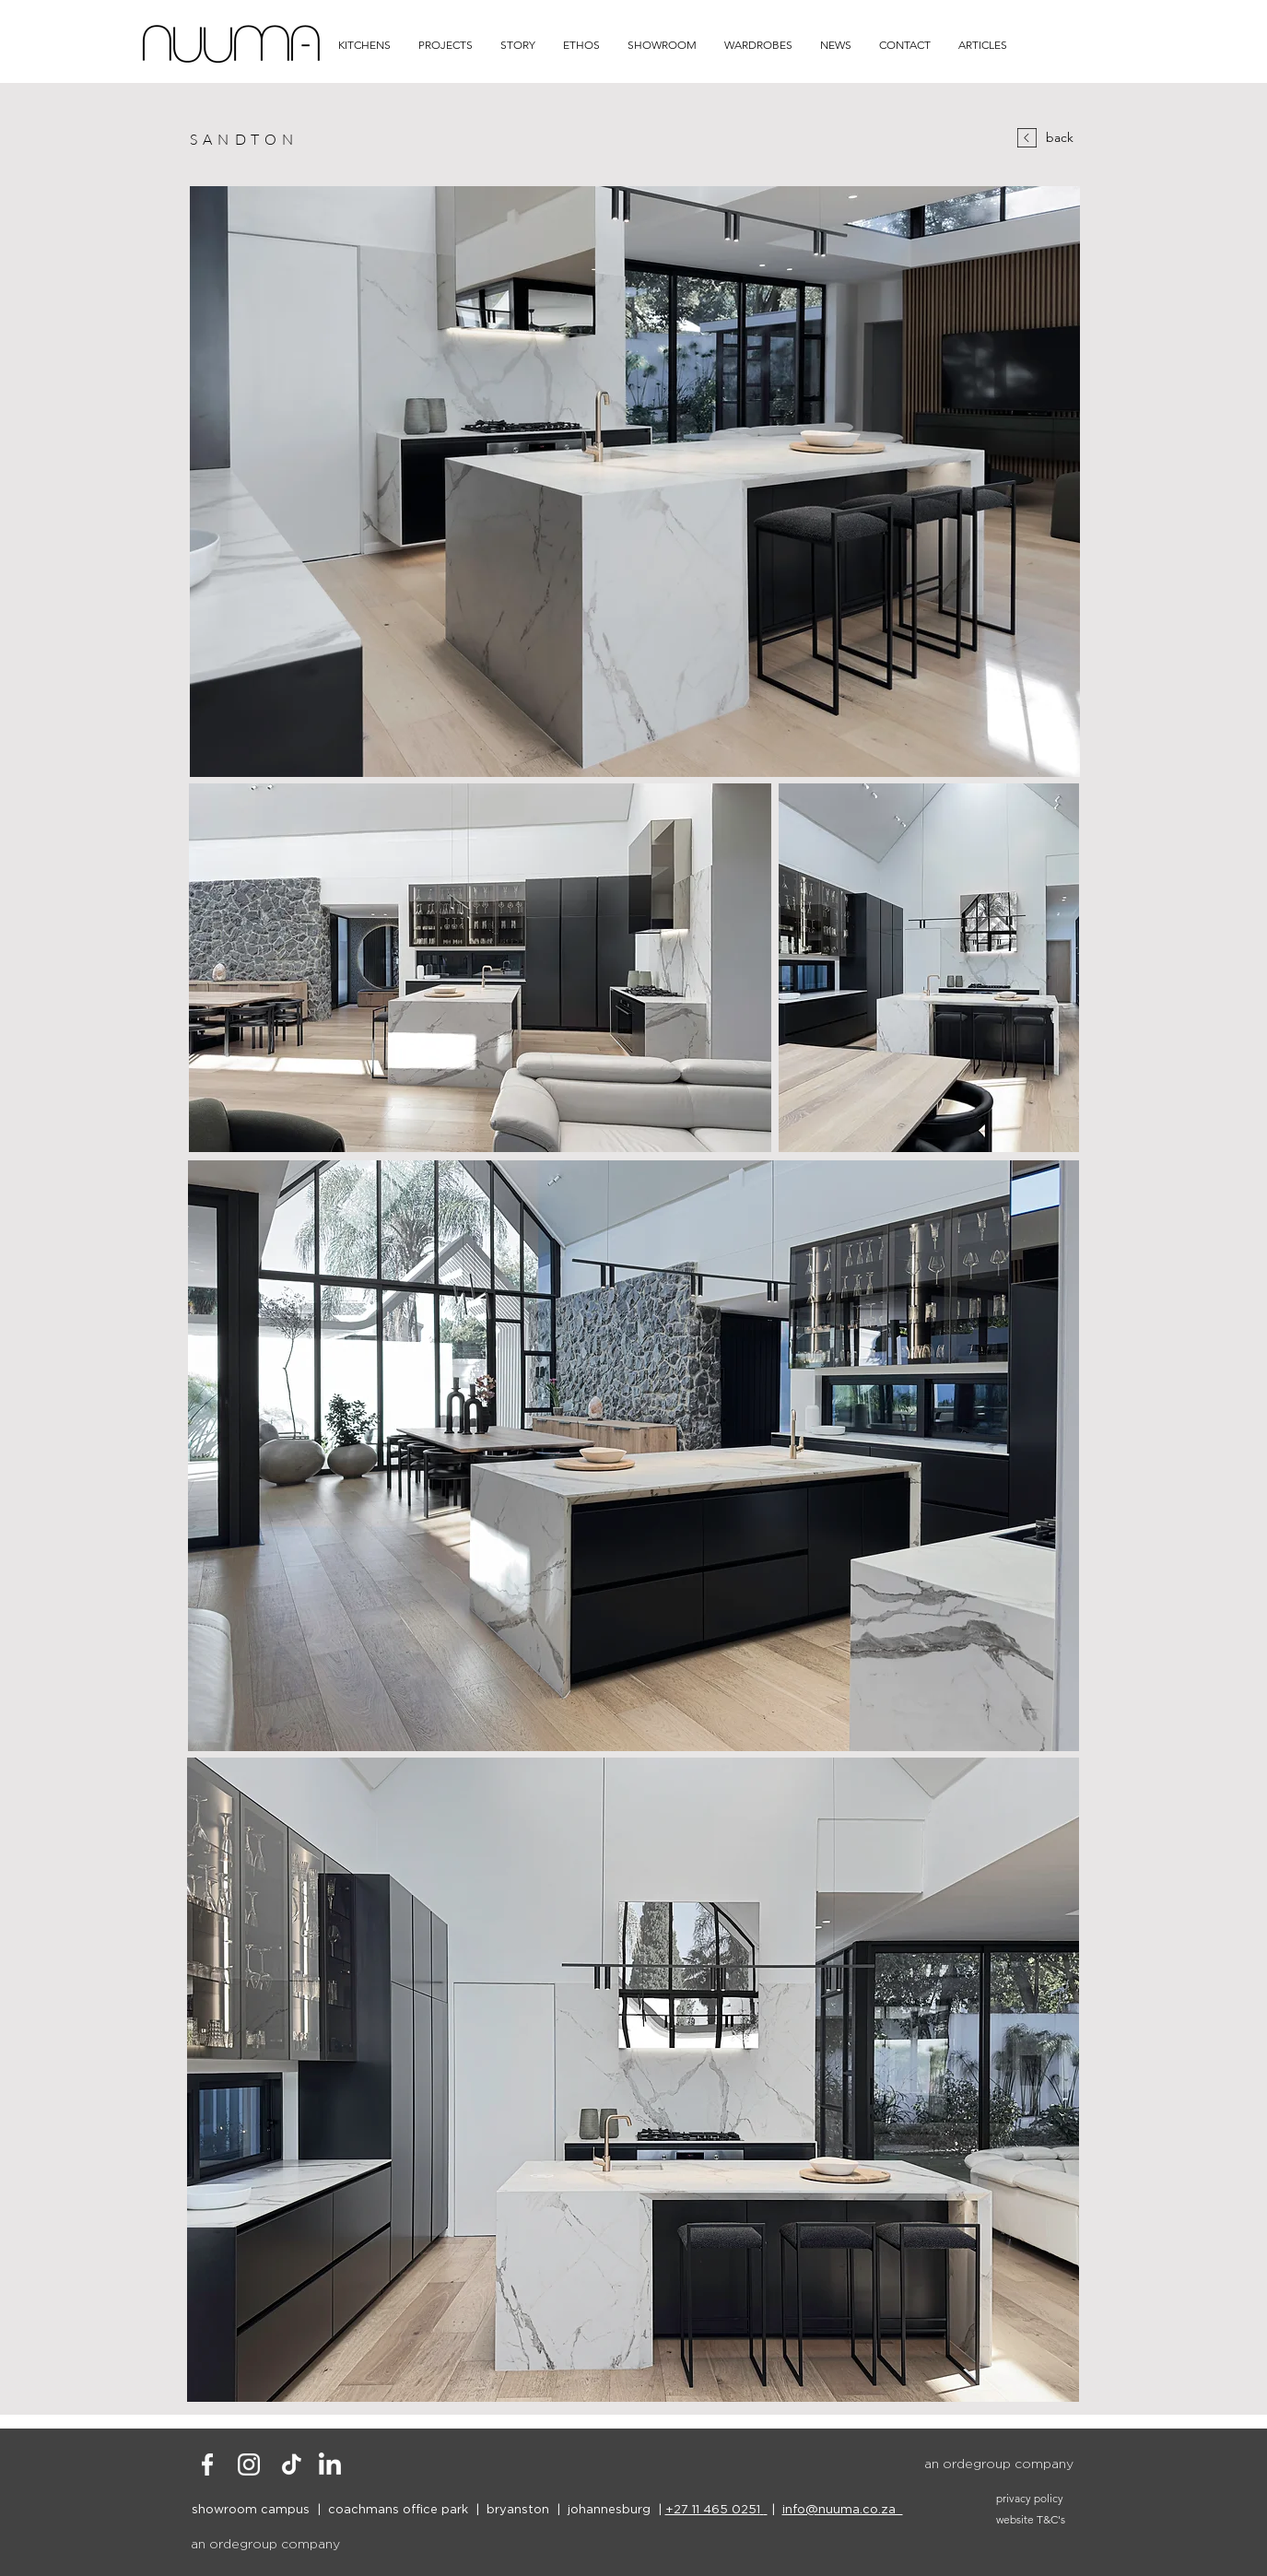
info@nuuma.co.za (842, 2508)
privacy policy (1029, 2498)
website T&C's (1030, 2519)
